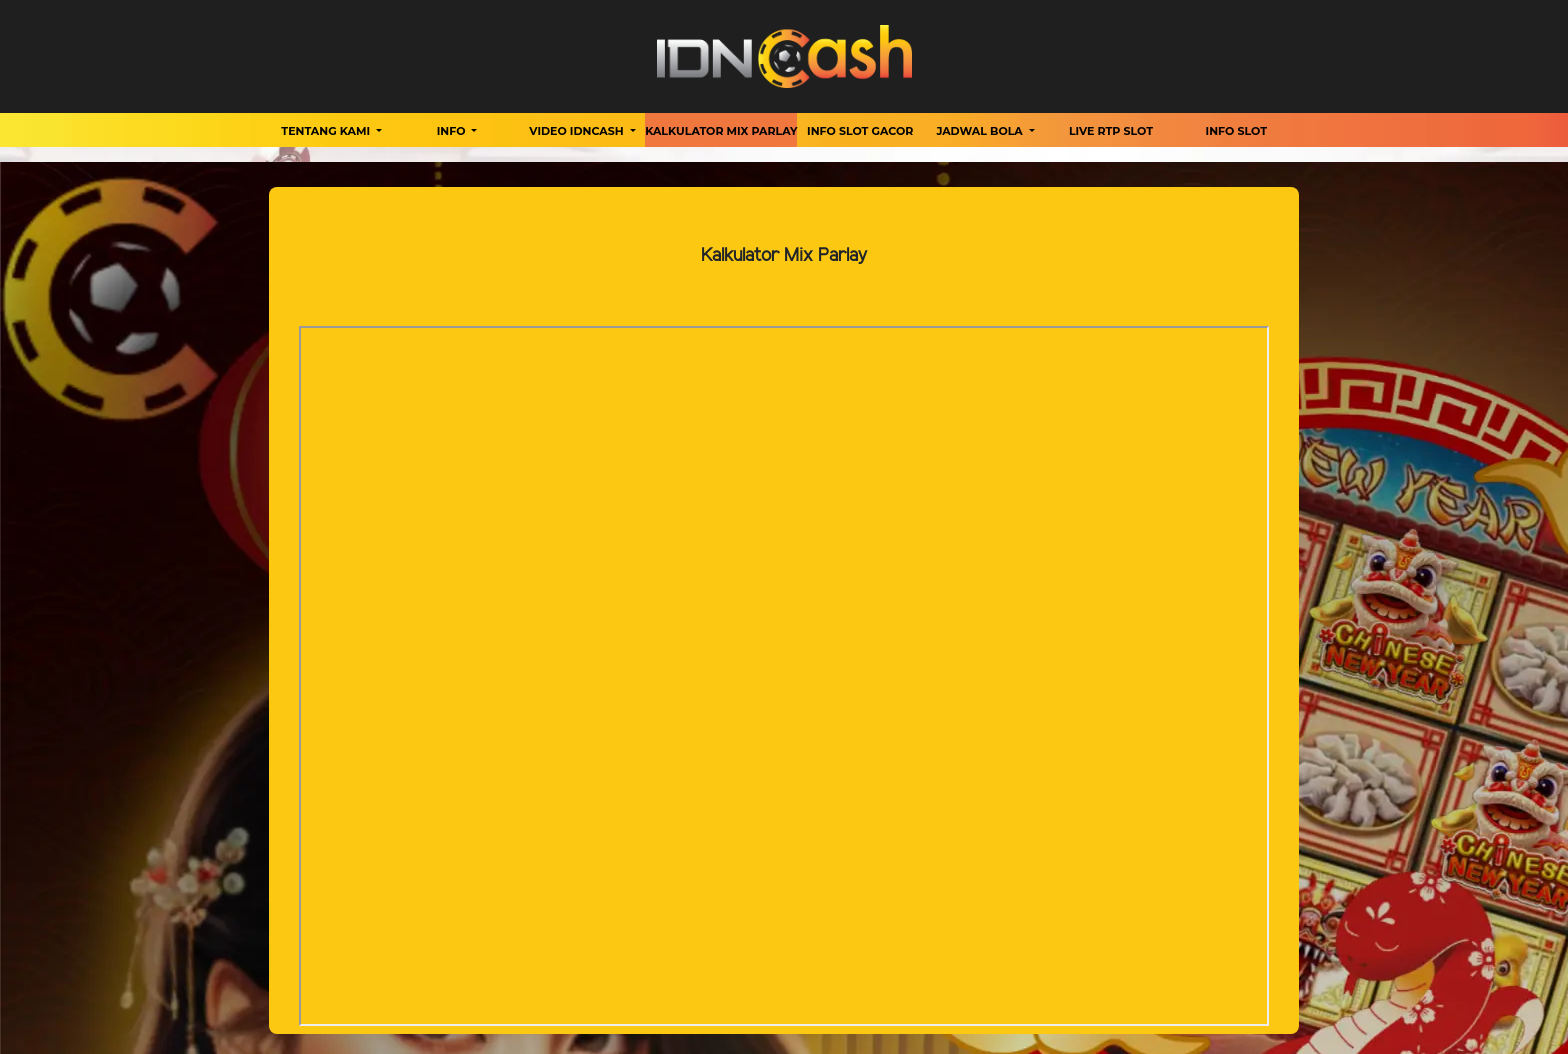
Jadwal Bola (981, 131)
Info (453, 131)
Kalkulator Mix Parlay (721, 131)
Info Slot (1236, 131)
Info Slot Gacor (860, 131)
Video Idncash (577, 131)
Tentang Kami (327, 131)
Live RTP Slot (1111, 131)
